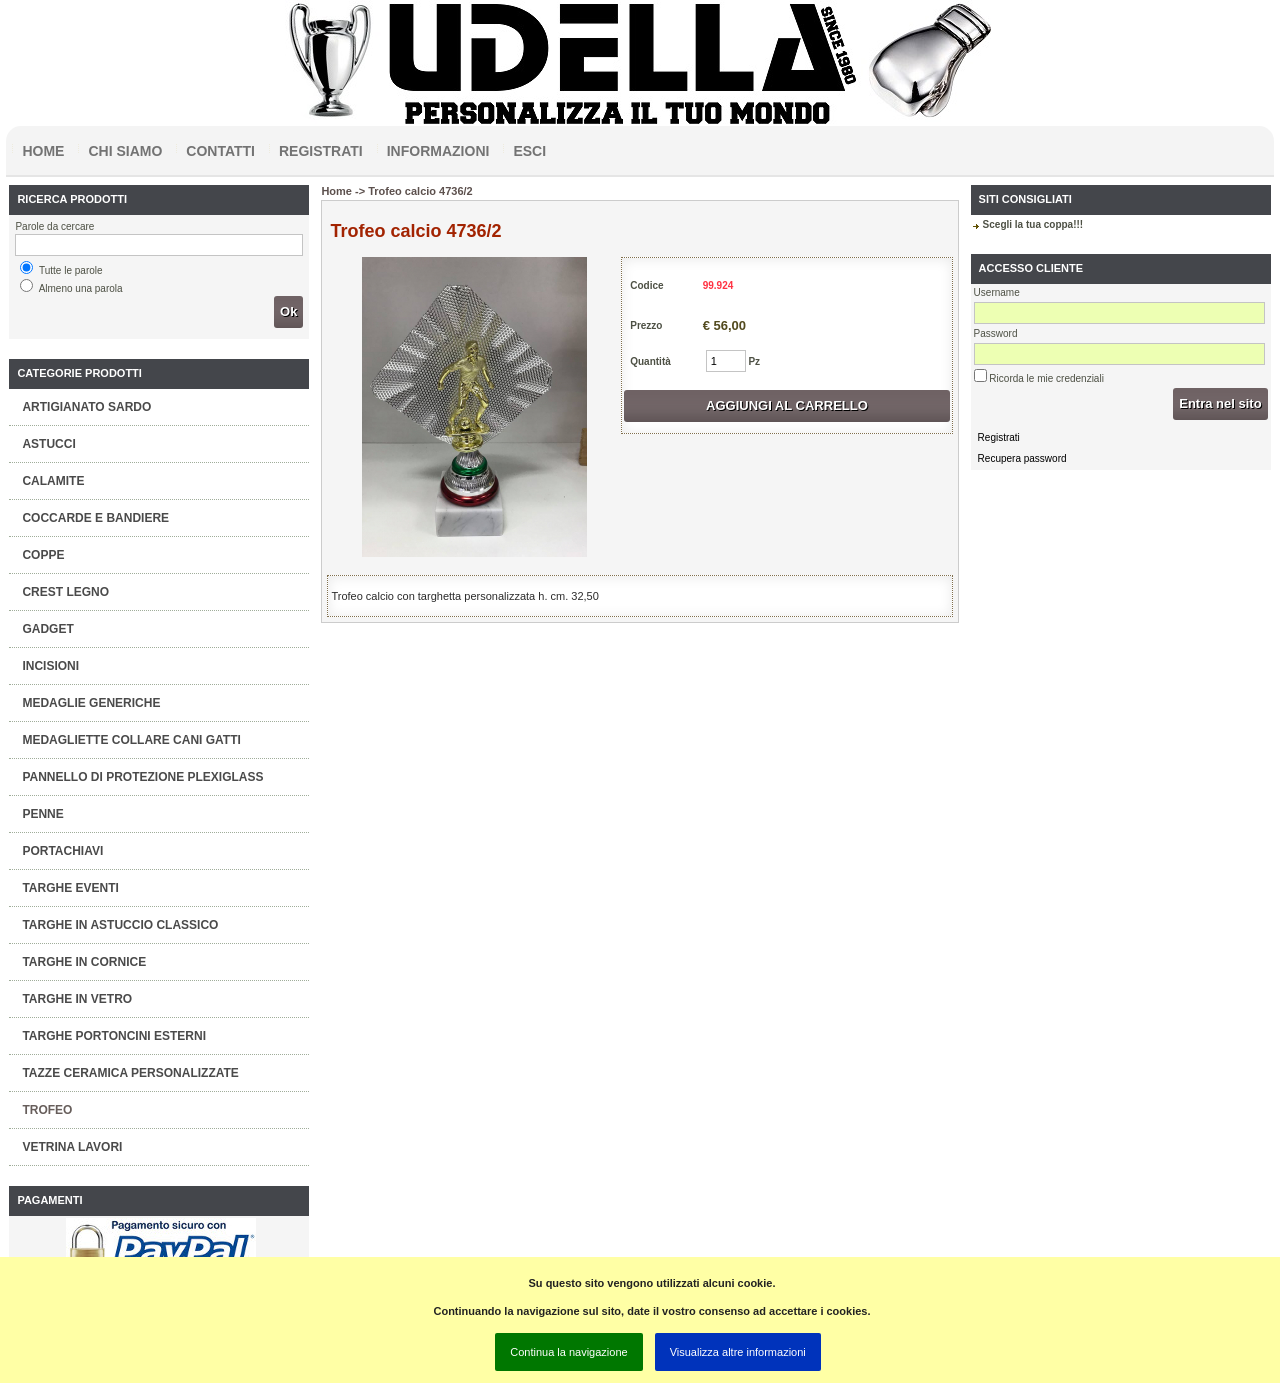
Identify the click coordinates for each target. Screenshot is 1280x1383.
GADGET (47, 629)
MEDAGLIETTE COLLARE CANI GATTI (131, 740)
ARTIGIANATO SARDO (86, 407)
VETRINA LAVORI (72, 1147)
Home (43, 151)
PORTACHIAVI (62, 851)
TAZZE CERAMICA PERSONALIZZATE (130, 1073)
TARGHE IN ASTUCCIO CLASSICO (120, 925)
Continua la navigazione (568, 1352)
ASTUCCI (48, 444)
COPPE (43, 555)
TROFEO (47, 1110)
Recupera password (1022, 458)
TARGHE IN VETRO (77, 999)
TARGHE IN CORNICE (84, 962)
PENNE (42, 814)
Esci (529, 151)
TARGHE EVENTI (70, 888)
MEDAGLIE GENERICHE (91, 703)
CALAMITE (53, 481)
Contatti (220, 151)
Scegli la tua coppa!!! (1033, 224)
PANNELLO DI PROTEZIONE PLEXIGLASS (142, 777)
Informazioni (438, 151)
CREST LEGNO (65, 592)
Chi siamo (125, 151)
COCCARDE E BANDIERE (95, 518)
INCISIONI (50, 666)
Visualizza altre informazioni (738, 1352)
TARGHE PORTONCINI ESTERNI (114, 1036)
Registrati (321, 151)
